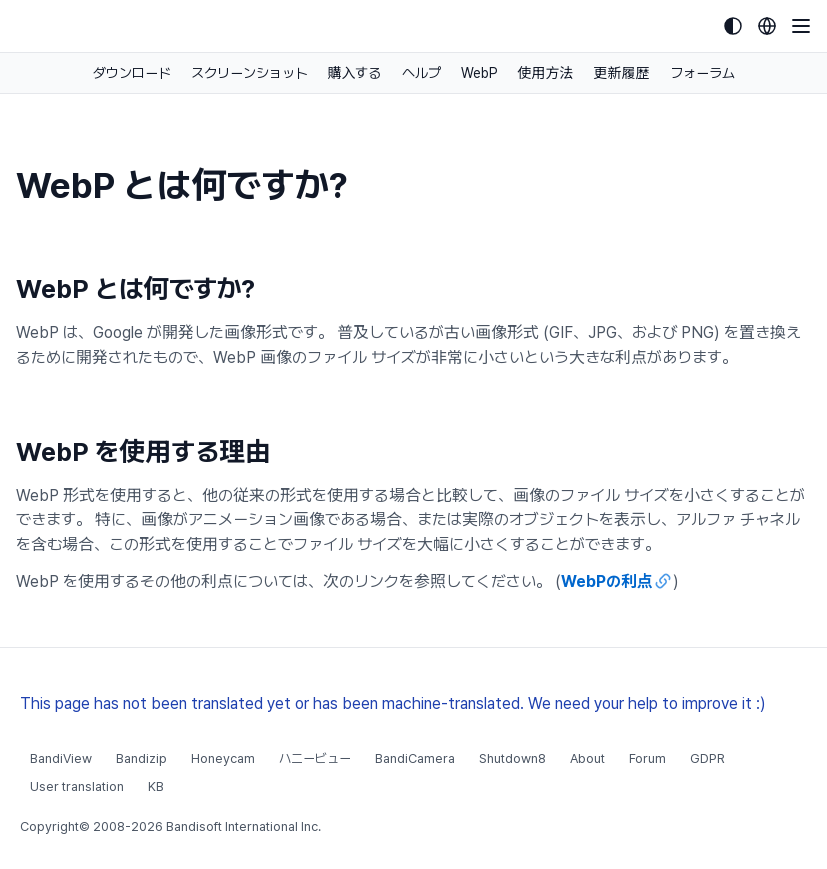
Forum (647, 758)
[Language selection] (767, 26)
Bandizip (141, 758)
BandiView (61, 758)
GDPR (707, 758)
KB (156, 786)
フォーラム (702, 73)
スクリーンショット (249, 73)
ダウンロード (132, 73)
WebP (479, 73)
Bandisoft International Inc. (243, 826)
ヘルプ (421, 73)
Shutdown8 (512, 758)
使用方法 (546, 73)
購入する (355, 73)
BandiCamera (415, 758)
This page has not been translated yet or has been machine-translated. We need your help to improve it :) (393, 703)
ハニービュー (315, 758)
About (587, 758)
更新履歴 (622, 73)
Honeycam (223, 758)
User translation (77, 786)
